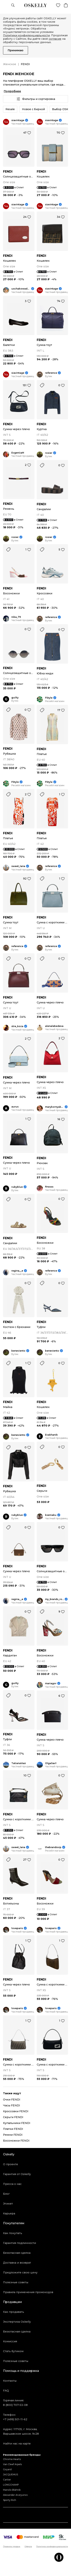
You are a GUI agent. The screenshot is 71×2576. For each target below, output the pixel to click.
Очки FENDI (11, 2099)
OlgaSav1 (50, 1763)
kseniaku (50, 1515)
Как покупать (12, 2233)
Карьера (9, 2213)
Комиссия (10, 2341)
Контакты (9, 2380)
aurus (15, 1106)
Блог (6, 2193)
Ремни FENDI (13, 2134)
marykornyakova (54, 1106)
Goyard (7, 2469)
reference (51, 372)
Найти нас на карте (17, 2443)
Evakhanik (51, 1434)
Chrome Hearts (12, 2459)
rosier (48, 452)
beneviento (18, 1350)
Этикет (8, 2203)
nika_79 (16, 617)
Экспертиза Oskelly (17, 2321)
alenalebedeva (54, 1026)
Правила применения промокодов (28, 2292)
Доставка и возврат (17, 2262)
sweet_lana (18, 866)
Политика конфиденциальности (52, 2546)
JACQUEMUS (10, 2474)
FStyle (48, 697)
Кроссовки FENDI (15, 2111)
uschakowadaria (20, 288)
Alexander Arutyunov (15, 2495)
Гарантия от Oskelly (17, 2174)
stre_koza (17, 1026)
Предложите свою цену (20, 2272)
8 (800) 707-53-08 (15, 2405)
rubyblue (17, 1186)
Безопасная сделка (16, 2253)
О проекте (10, 2164)
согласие (55, 38)
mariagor (50, 1683)
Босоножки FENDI (16, 2140)
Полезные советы (15, 2282)
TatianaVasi (18, 1763)
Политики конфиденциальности (26, 35)
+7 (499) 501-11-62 (15, 2419)
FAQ (6, 2390)
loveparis (17, 1928)
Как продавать (13, 2312)
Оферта (28, 2546)
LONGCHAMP (11, 2484)
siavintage (17, 120)
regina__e (17, 1270)
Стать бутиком (13, 2351)
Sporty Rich (9, 2500)
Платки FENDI (13, 2129)
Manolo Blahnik (12, 2489)
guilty (15, 697)
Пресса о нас (12, 2184)
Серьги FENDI (13, 2117)
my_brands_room (54, 1599)
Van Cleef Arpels (12, 2464)
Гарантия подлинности (19, 2243)
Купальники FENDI (16, 2123)
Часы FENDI (11, 2105)
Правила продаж (11, 2546)
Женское (9, 64)
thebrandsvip (53, 1847)
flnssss (49, 1186)
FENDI (7, 171)
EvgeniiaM (17, 452)
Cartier (7, 2479)
